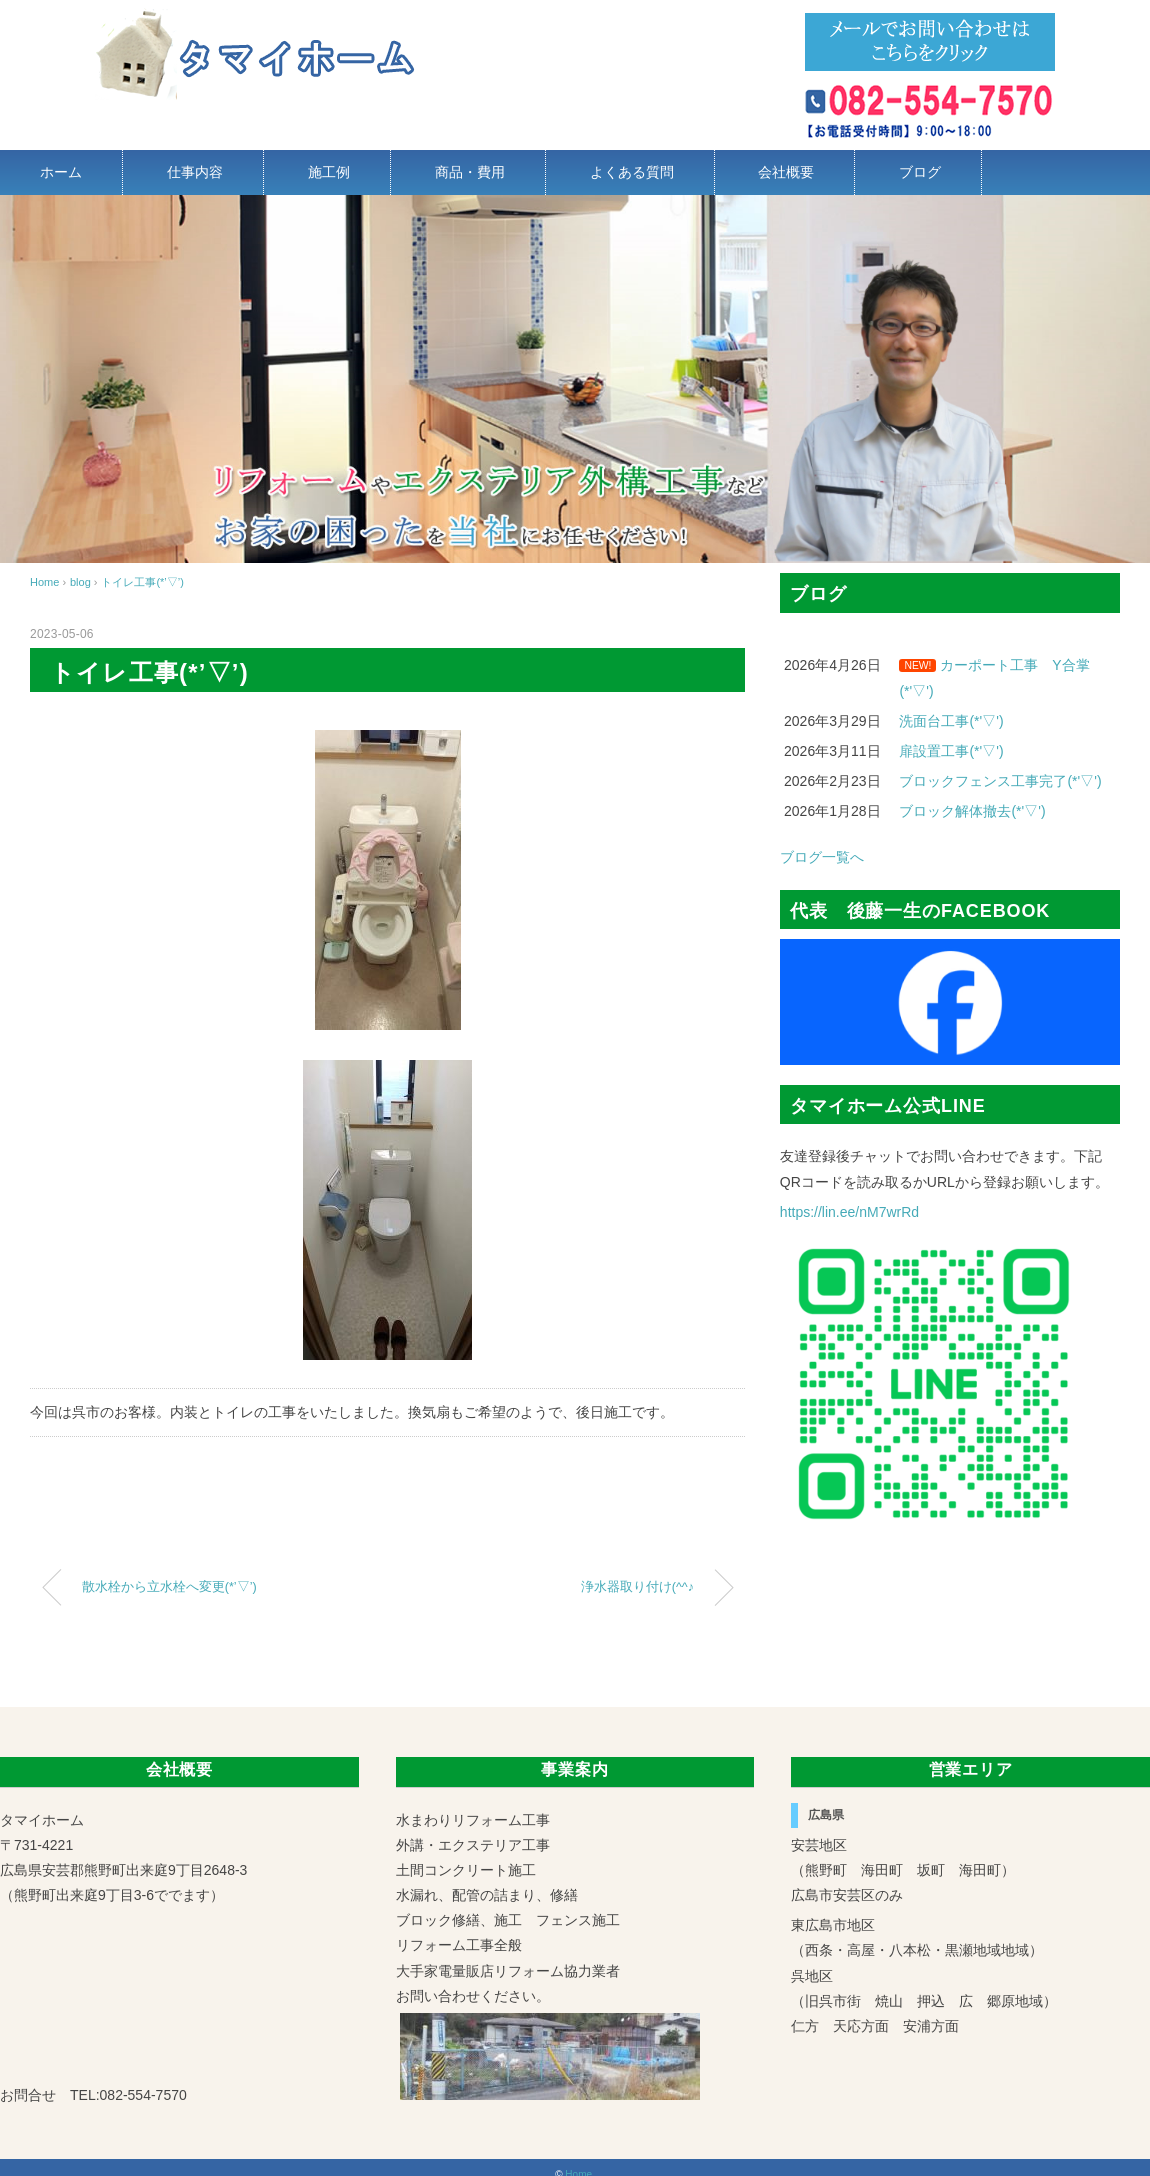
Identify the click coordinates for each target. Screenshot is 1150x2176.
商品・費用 (470, 172)
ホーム (61, 172)
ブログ (920, 172)
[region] (575, 379)
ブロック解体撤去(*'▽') (972, 811)
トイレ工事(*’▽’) (142, 582)
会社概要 (786, 172)
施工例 (329, 172)
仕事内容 (195, 172)
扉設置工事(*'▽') (951, 751)
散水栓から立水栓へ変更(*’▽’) (169, 1587)
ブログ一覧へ (822, 857)
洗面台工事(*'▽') (951, 721)
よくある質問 (632, 172)
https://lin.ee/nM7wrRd (849, 1212)
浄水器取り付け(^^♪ (637, 1587)
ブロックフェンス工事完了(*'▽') (1000, 781)
